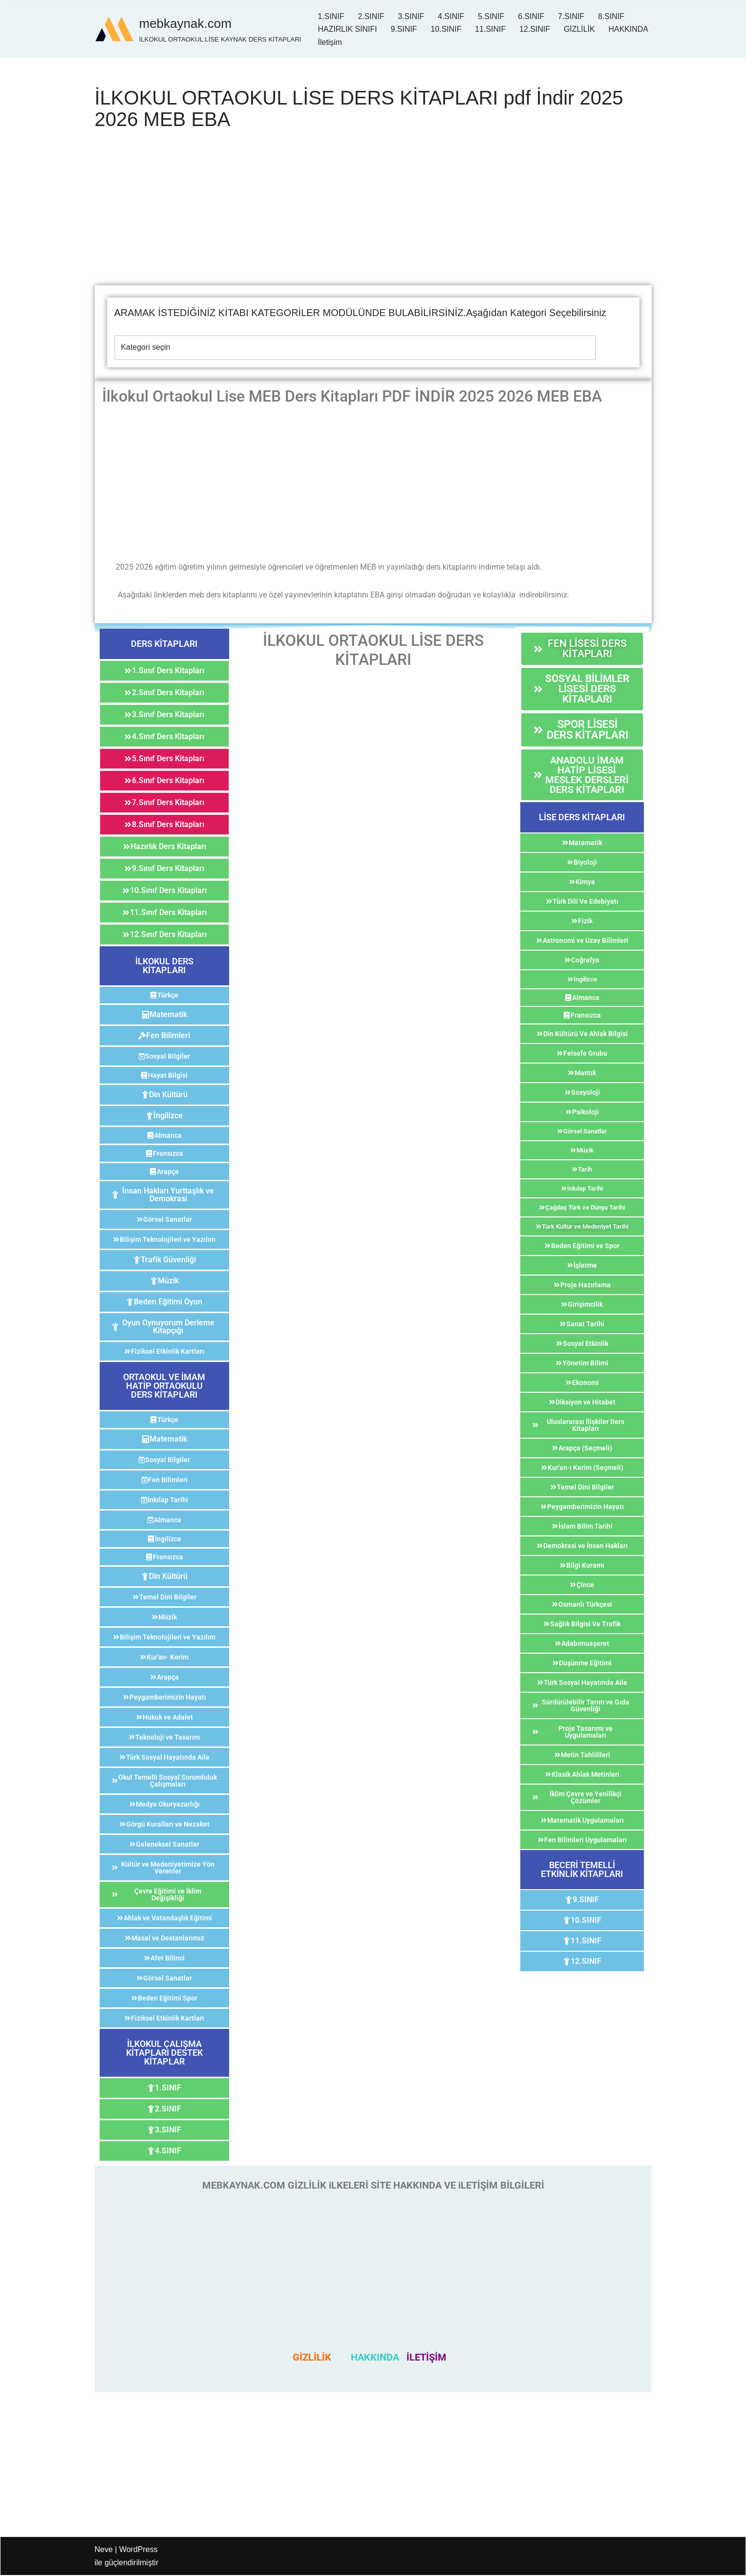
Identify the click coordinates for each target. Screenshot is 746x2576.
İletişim (383, 42)
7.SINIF (572, 16)
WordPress (138, 2550)
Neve (104, 2550)
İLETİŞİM (426, 2358)
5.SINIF (492, 16)
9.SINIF (404, 29)
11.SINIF (491, 29)
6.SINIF (532, 16)
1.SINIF (331, 16)
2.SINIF (371, 16)
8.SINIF (612, 16)
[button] (164, 644)
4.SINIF (451, 16)
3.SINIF (411, 16)
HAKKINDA (338, 42)
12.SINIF (535, 29)
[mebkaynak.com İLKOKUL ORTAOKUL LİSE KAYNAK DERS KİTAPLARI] (198, 29)
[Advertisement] (373, 213)
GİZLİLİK (580, 29)
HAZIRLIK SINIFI (348, 29)
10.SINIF (446, 29)
